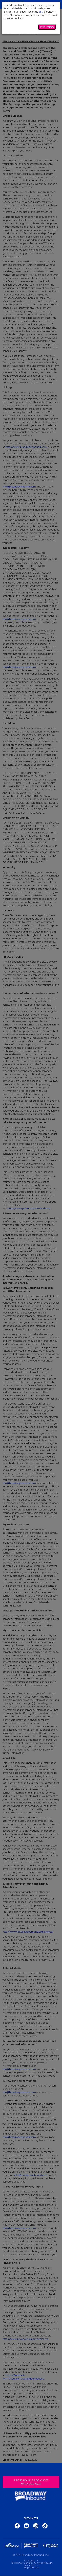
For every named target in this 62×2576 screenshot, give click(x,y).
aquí (41, 11)
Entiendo (47, 27)
